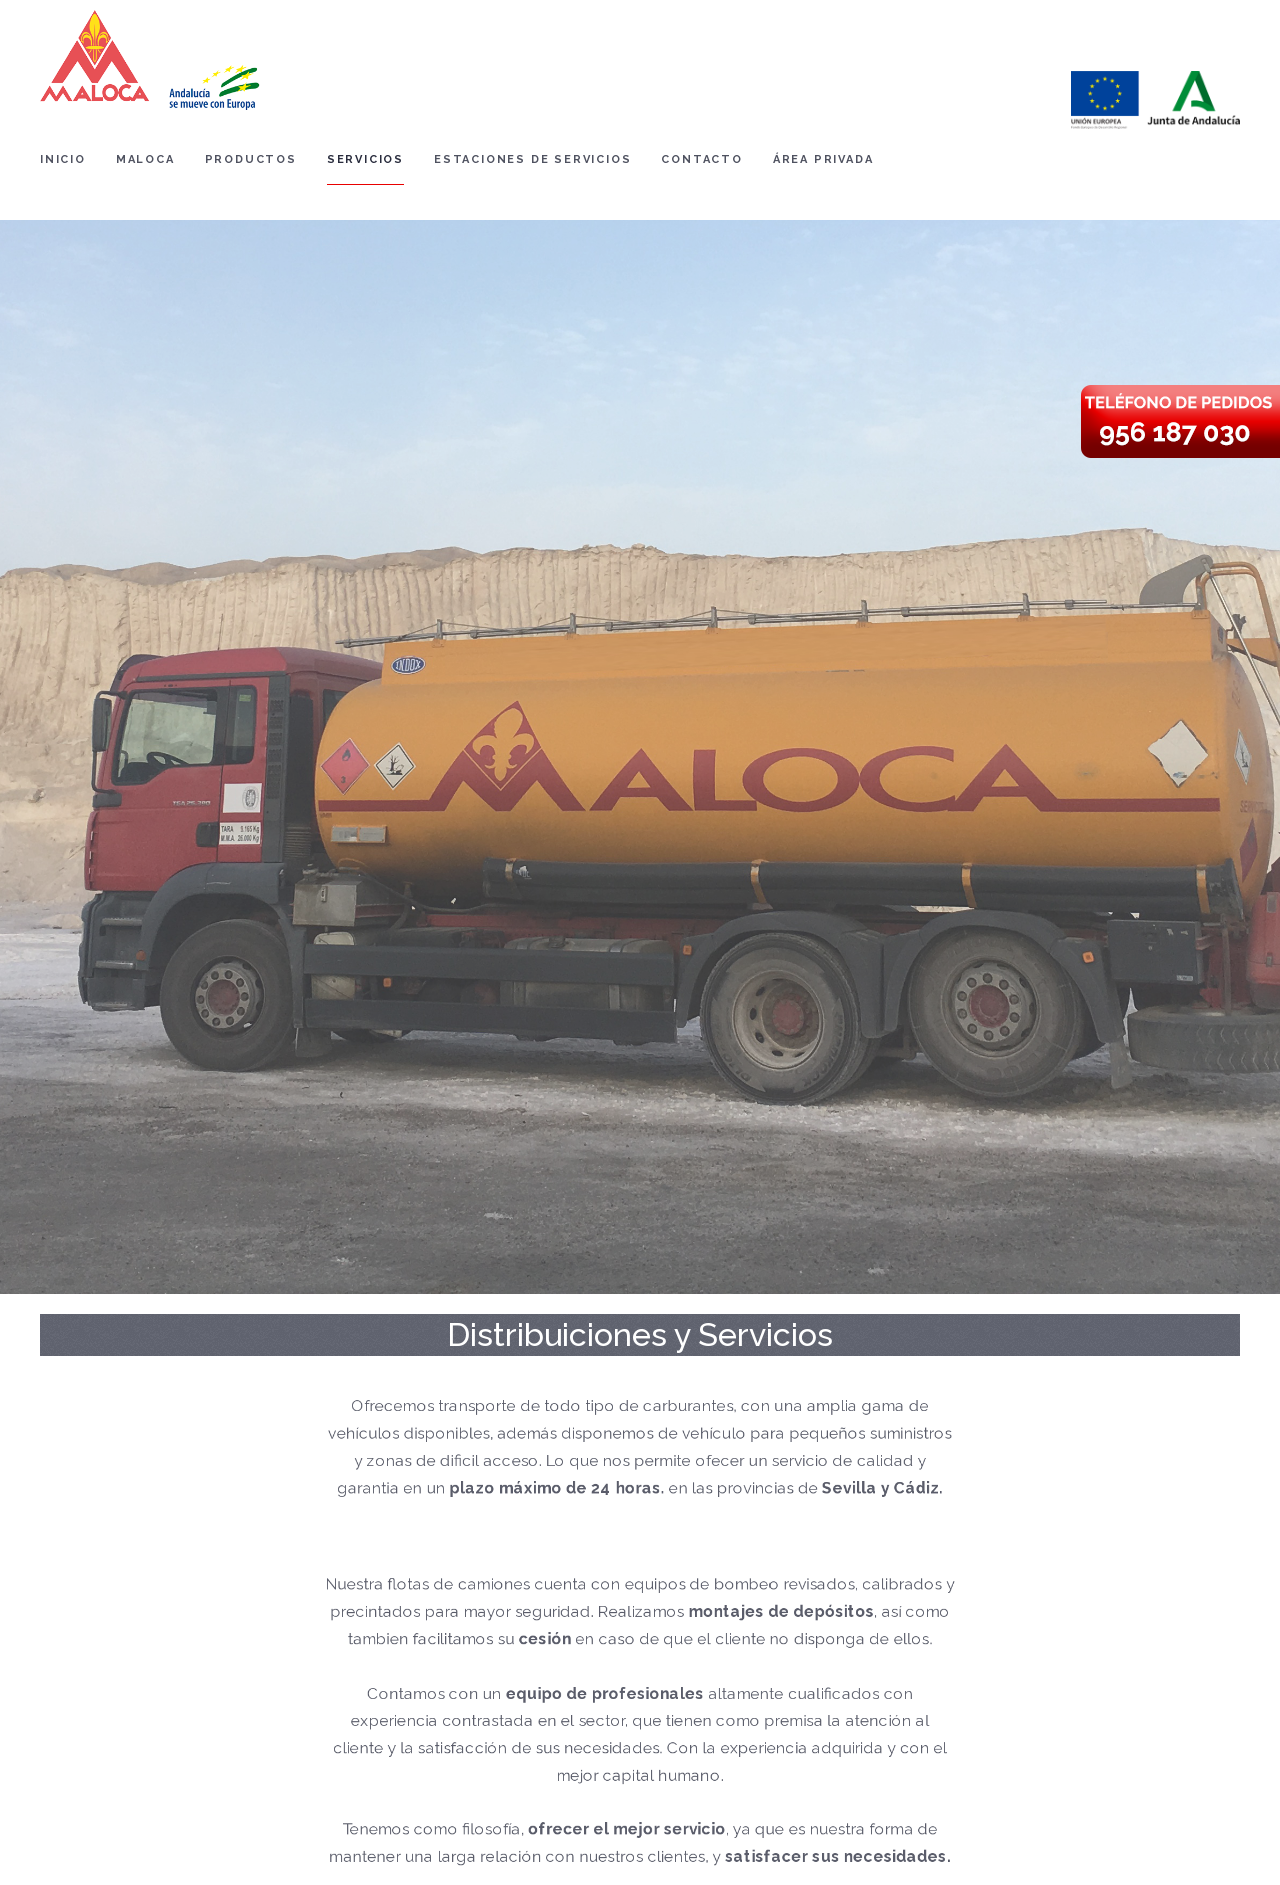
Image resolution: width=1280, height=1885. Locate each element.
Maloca (145, 159)
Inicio (63, 159)
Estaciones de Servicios (532, 159)
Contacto (701, 159)
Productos (251, 159)
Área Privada (823, 159)
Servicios (365, 159)
